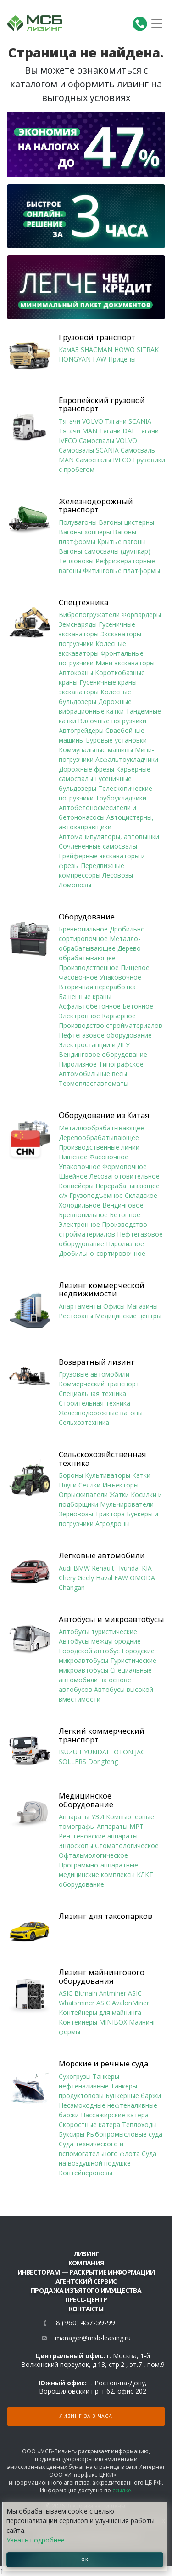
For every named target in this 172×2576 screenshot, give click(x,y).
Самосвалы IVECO (103, 459)
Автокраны (76, 672)
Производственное (89, 967)
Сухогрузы (75, 2076)
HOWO (124, 349)
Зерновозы (76, 1513)
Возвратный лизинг (97, 1362)
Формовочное (124, 1166)
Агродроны (112, 1523)
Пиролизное (78, 1064)
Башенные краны (85, 996)
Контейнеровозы (85, 2172)
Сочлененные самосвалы (98, 846)
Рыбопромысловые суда (124, 2134)
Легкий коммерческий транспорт (101, 1735)
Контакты (86, 2308)
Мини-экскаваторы (125, 662)
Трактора (110, 1513)
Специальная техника (92, 1393)
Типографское (121, 1064)
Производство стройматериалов (110, 1025)
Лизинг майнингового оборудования (101, 1976)
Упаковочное (120, 977)
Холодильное (79, 1205)
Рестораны (76, 1315)
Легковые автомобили (102, 1555)
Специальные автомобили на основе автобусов (105, 1680)
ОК (85, 2559)
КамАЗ (69, 349)
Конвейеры (76, 1185)
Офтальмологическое (93, 1855)
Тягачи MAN (78, 430)
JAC (140, 1752)
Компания (86, 2262)
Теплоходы (139, 2124)
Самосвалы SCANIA (89, 450)
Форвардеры (141, 614)
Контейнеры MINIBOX (93, 2022)
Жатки (119, 1494)
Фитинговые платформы (121, 570)
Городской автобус (89, 1650)
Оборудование (87, 917)
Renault (103, 1568)
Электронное (79, 1015)
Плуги (68, 1485)
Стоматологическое (127, 1845)
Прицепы (122, 359)
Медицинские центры (128, 1315)
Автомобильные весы (93, 1073)
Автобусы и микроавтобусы (111, 1619)
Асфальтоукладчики (126, 759)
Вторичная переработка (97, 986)
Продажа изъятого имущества (86, 2290)
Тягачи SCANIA (128, 421)
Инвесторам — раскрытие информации (86, 2272)
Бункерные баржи (133, 2095)
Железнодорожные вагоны (101, 1412)
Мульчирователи (127, 1504)
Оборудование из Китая (104, 1115)
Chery (67, 1577)
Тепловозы (76, 560)
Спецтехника (83, 602)
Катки (141, 1475)
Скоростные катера (89, 2124)
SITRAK (148, 349)
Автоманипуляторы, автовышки (109, 836)
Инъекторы (120, 1485)
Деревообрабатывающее (99, 1137)
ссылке (121, 2490)
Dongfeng (103, 1761)
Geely (86, 1577)
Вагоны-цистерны (126, 522)
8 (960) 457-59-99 (85, 2322)
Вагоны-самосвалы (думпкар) (104, 551)
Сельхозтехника (84, 1422)
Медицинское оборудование (86, 1800)
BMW (81, 1568)
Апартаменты (80, 1306)
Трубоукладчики (120, 798)
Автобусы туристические (98, 1631)
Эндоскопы (76, 1845)
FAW (99, 359)
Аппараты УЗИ (81, 1816)
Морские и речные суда (103, 2064)
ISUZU (68, 1752)
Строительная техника (94, 1403)
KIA (147, 1568)
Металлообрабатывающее (101, 1127)
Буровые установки (116, 740)
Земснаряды (78, 624)
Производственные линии (99, 1147)
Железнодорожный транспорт (96, 505)
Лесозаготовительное (124, 1176)
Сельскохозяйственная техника (102, 1458)
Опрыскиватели (83, 1494)
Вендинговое (123, 1205)
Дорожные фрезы (86, 769)
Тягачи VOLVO (81, 421)
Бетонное (137, 1006)
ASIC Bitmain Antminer (92, 1993)
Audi (65, 1568)
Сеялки (89, 1485)
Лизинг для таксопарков (105, 1916)
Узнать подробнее (35, 2540)
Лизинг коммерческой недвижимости (101, 1289)
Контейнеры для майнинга (100, 2012)
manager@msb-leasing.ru (93, 2337)
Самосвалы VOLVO (108, 440)
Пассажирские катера (115, 2115)
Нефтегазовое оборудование (105, 1035)
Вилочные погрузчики (112, 720)
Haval (104, 1577)
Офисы (114, 1306)
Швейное (73, 1176)
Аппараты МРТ (120, 1826)
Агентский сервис (86, 2281)
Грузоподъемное (96, 1195)
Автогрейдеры (81, 730)
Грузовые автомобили (94, 1374)
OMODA (142, 1577)
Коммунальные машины (96, 749)
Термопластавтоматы (93, 1083)
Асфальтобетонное (90, 1006)
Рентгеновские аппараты (98, 1836)
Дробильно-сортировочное (102, 1253)
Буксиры (71, 2134)
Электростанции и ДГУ (94, 1044)
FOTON (121, 1752)
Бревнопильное (83, 929)
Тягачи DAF (117, 430)
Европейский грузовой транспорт (102, 404)
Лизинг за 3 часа (86, 2416)
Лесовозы (117, 875)
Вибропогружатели (89, 614)
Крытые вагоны (121, 541)
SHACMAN (96, 349)
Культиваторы (107, 1475)
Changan (72, 1587)
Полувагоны (78, 522)
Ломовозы (75, 884)
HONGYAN (75, 359)
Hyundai (128, 1568)
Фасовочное (78, 977)
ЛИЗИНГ (86, 2253)
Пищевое (135, 967)
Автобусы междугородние (100, 1641)
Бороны (71, 1475)
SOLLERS (72, 1761)
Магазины (142, 1306)
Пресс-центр (86, 2299)
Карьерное (119, 1015)
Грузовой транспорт (97, 337)
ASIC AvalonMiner (122, 2002)
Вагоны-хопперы (85, 532)
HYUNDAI (93, 1752)
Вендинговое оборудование (103, 1054)
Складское (141, 1195)
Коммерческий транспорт (99, 1383)
